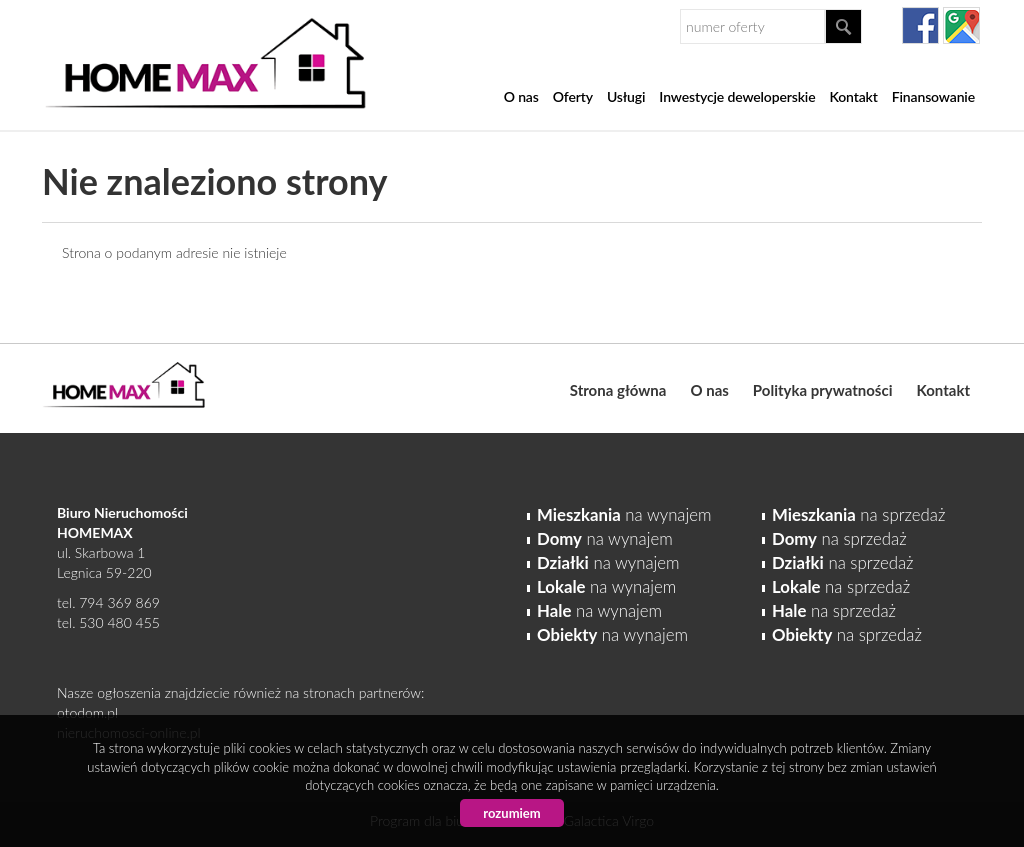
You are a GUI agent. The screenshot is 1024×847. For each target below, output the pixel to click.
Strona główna (618, 390)
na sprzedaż (858, 514)
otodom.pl (87, 712)
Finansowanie (933, 96)
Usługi (626, 96)
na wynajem (624, 514)
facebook (920, 25)
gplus (961, 25)
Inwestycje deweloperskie (737, 96)
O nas (521, 96)
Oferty (573, 96)
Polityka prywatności (823, 390)
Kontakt (853, 96)
